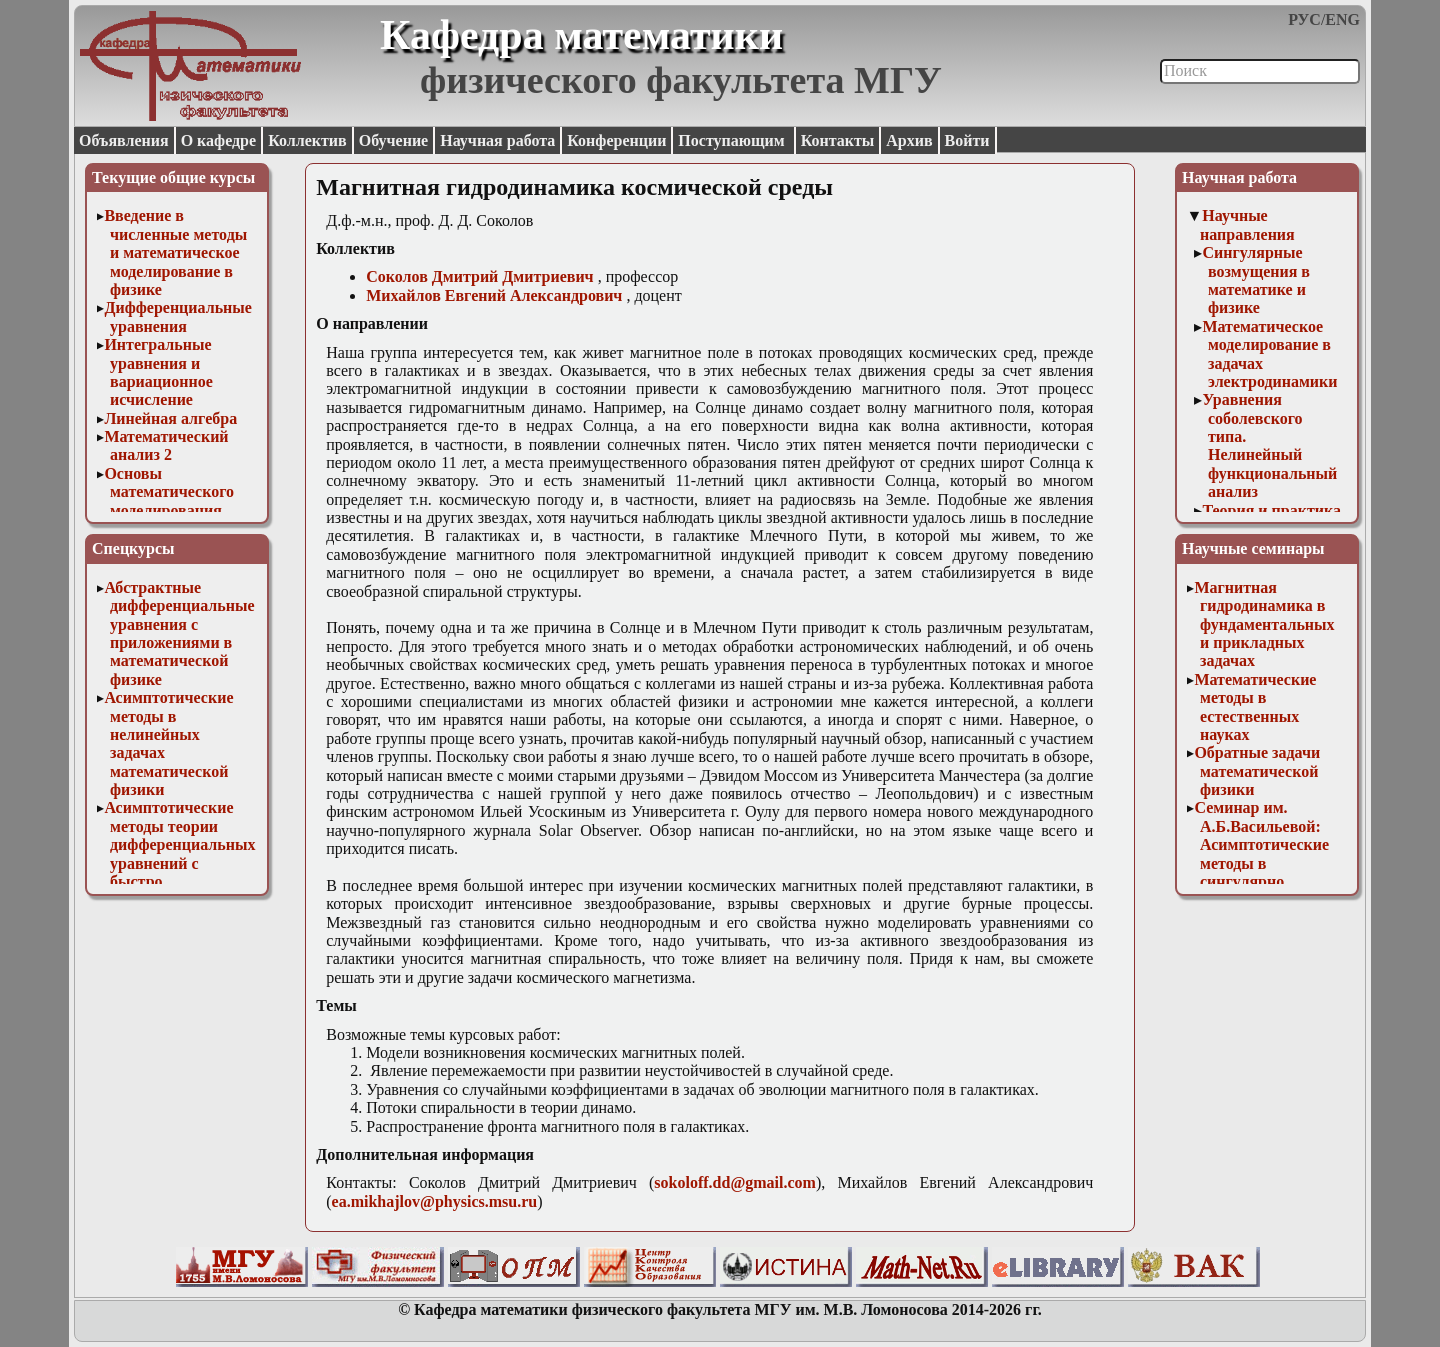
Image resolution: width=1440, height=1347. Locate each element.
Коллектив (307, 140)
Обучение (394, 140)
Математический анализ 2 (166, 445)
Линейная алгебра (170, 418)
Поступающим (733, 140)
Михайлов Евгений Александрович (494, 295)
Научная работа (497, 140)
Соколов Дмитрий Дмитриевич (479, 276)
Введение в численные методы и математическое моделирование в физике (175, 252)
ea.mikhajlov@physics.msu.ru (435, 1201)
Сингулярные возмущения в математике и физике (1256, 280)
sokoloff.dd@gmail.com (735, 1182)
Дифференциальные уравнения (178, 316)
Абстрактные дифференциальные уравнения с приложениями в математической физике (179, 633)
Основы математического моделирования (169, 492)
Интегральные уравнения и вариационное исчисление (158, 372)
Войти (967, 140)
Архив (909, 140)
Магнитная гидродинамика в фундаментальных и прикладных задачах (1264, 624)
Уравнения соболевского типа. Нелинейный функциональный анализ (1269, 445)
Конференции (616, 140)
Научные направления (1247, 224)
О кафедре (218, 140)
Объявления (124, 140)
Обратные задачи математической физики (1257, 771)
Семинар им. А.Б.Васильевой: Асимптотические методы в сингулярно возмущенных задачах (1261, 862)
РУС (1304, 19)
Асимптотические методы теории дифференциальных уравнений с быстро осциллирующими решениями (179, 862)
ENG (1342, 19)
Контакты (838, 140)
